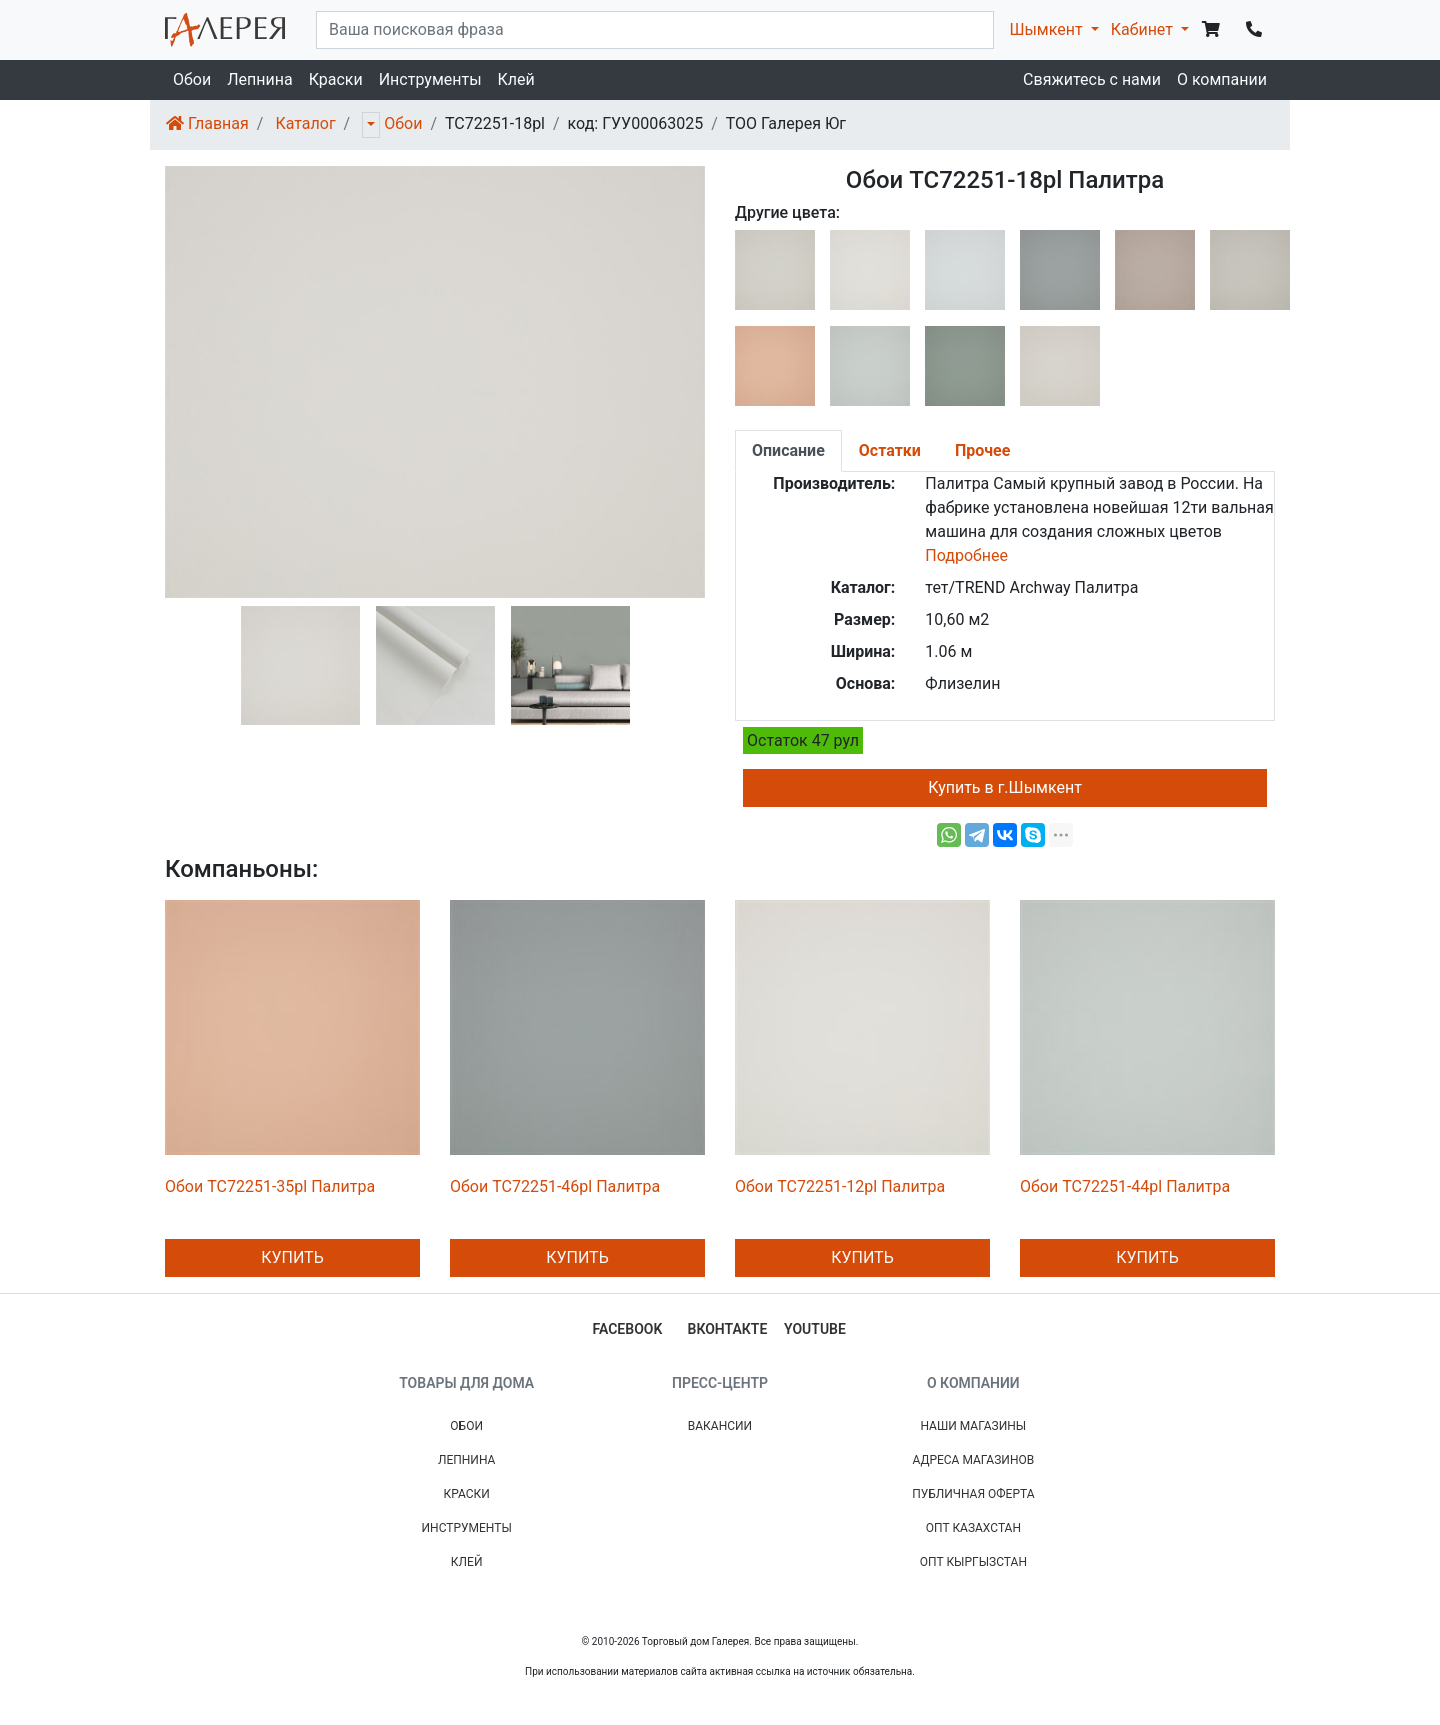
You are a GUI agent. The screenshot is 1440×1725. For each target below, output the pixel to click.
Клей (516, 79)
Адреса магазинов (973, 1460)
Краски (336, 79)
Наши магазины (973, 1426)
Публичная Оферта (973, 1494)
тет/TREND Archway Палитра (1031, 587)
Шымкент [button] (1047, 29)
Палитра (957, 483)
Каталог (305, 123)
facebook (628, 1329)
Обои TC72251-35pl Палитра (270, 1186)
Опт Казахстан (973, 1528)
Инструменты (430, 79)
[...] (655, 30)
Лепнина (259, 79)
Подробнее (966, 555)
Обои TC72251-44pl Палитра (1125, 1186)
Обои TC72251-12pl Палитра (840, 1186)
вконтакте (728, 1329)
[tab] (788, 451)
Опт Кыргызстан (973, 1562)
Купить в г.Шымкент (1005, 787)
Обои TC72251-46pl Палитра (555, 1186)
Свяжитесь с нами (1092, 79)
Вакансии (720, 1426)
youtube (815, 1329)
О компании (1222, 79)
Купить (292, 1257)
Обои (192, 79)
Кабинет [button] (1144, 29)
